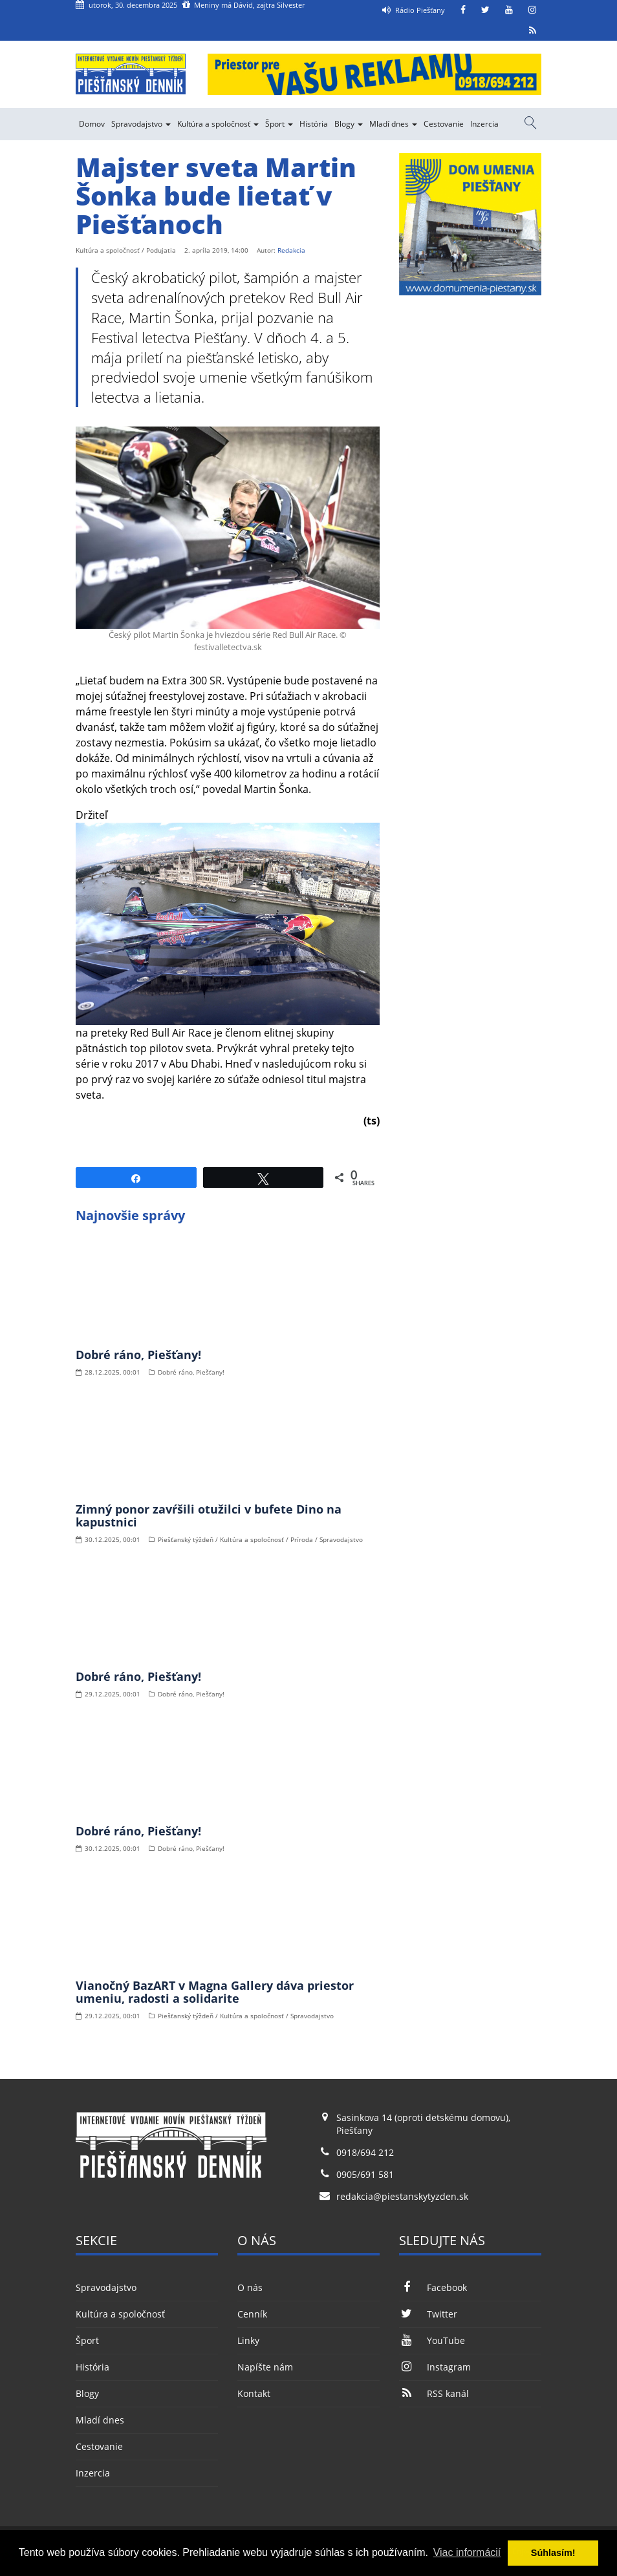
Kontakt (253, 2393)
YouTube (432, 2340)
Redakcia (291, 250)
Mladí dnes (393, 123)
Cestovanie (444, 123)
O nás (250, 2287)
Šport (279, 123)
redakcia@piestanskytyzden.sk (402, 2196)
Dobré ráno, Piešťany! (138, 1354)
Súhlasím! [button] (553, 2553)
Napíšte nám (265, 2367)
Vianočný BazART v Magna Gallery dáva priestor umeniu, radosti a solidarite (215, 1992)
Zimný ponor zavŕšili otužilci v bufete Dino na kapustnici (208, 1515)
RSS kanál (434, 2393)
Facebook (433, 2287)
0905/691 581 (365, 2174)
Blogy (348, 123)
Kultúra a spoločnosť (218, 123)
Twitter (428, 2314)
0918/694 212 (365, 2152)
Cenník (252, 2314)
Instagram (435, 2367)
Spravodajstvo (141, 123)
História (313, 123)
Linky (248, 2340)
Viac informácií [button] (467, 2552)
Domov (92, 123)
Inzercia (484, 123)
